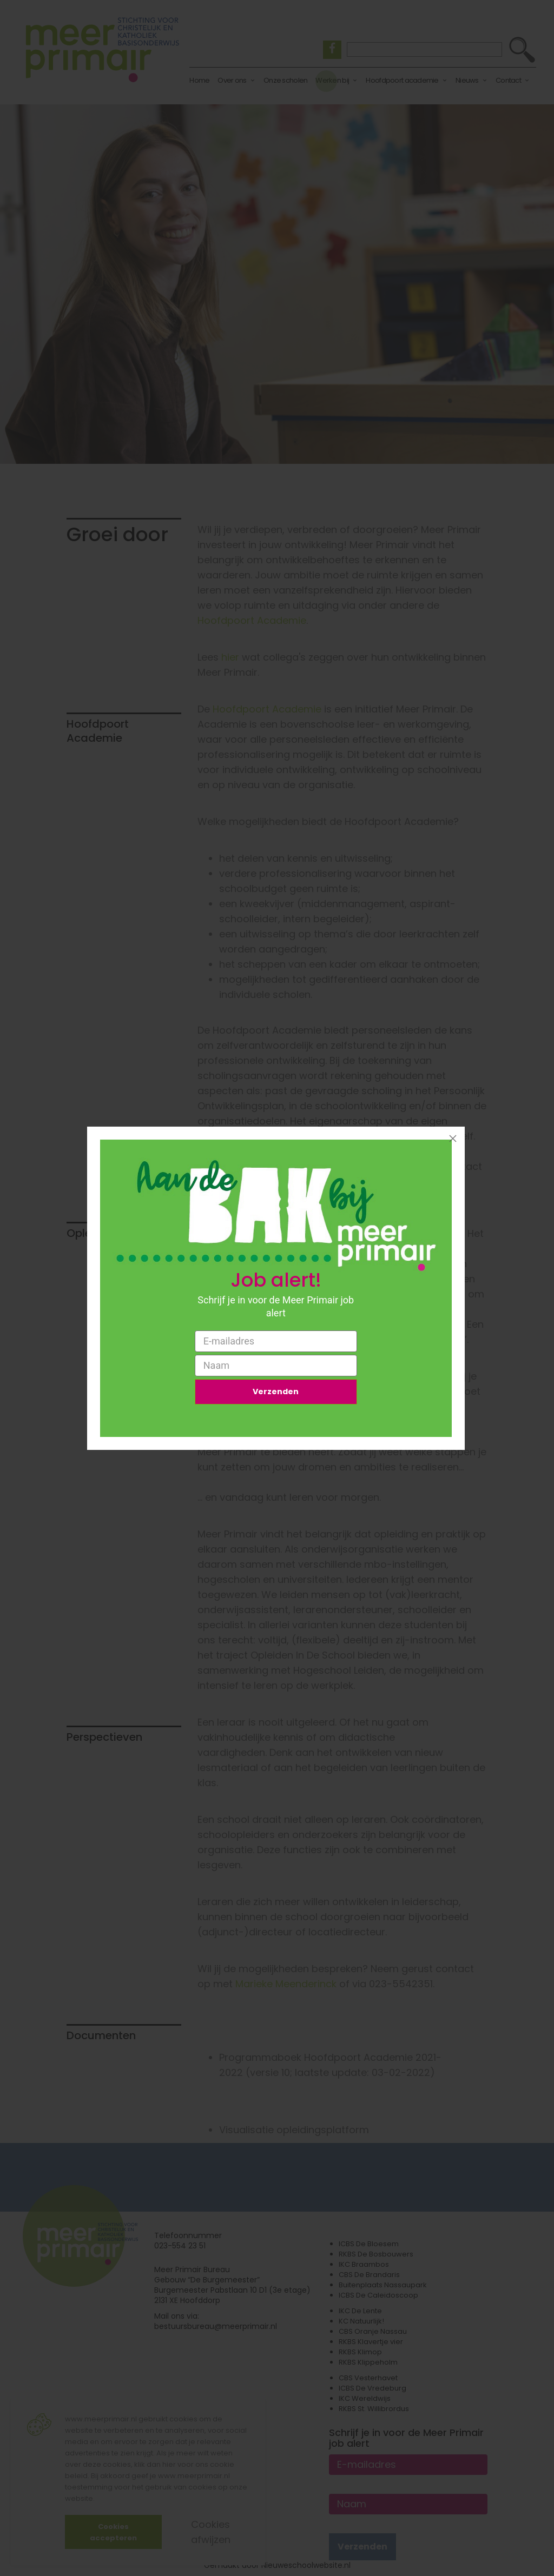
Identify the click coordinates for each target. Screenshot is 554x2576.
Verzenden (276, 1393)
